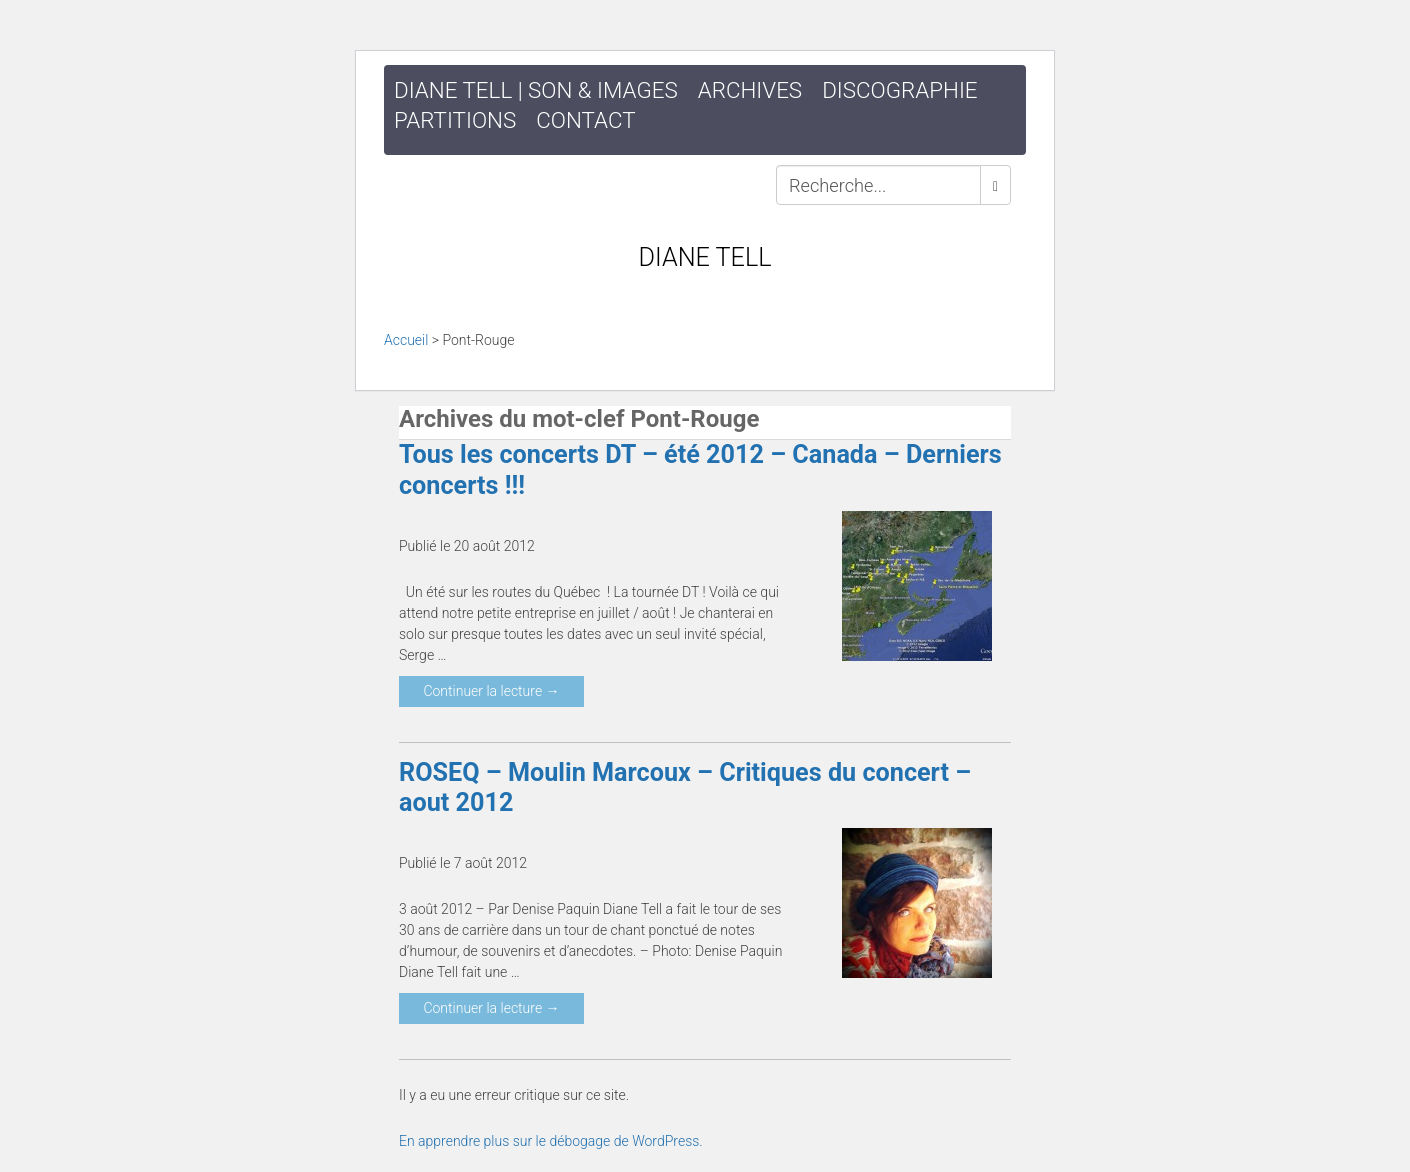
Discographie (899, 90)
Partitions (455, 120)
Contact (585, 120)
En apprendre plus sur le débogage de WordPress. (551, 1141)
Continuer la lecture (491, 691)
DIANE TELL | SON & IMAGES (536, 90)
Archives (750, 90)
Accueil (406, 340)
